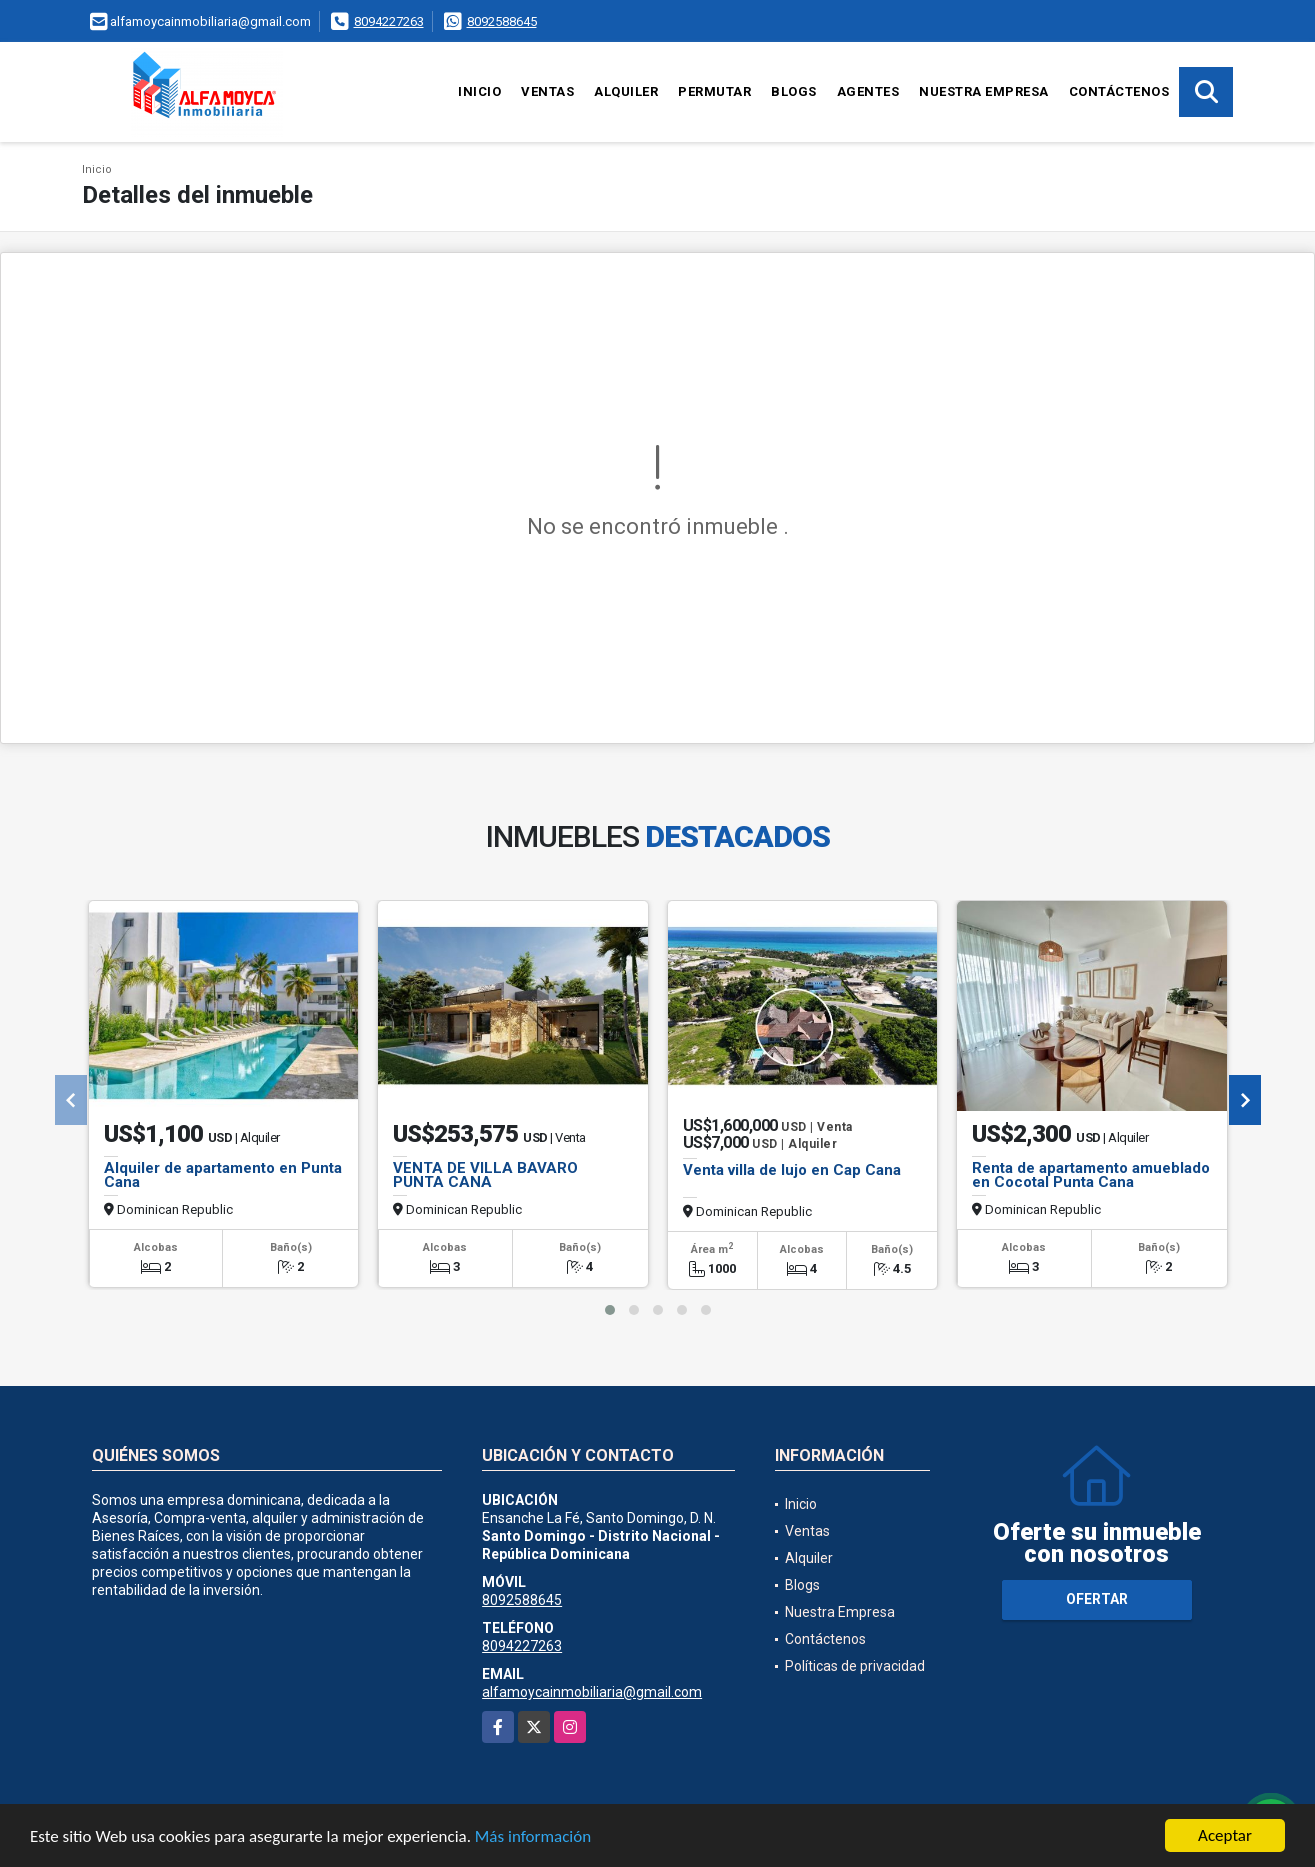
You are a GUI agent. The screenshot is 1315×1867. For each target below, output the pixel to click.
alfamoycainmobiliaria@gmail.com (592, 1692)
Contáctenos (1119, 91)
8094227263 (389, 21)
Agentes (868, 91)
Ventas (547, 91)
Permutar (714, 91)
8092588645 (502, 21)
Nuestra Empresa (984, 91)
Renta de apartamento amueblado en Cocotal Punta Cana (1091, 1175)
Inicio (479, 91)
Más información (533, 1837)
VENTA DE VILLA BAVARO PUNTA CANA (485, 1175)
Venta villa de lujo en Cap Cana (792, 1170)
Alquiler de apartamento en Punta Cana (223, 1175)
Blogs (794, 91)
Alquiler (626, 91)
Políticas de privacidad (855, 1666)
